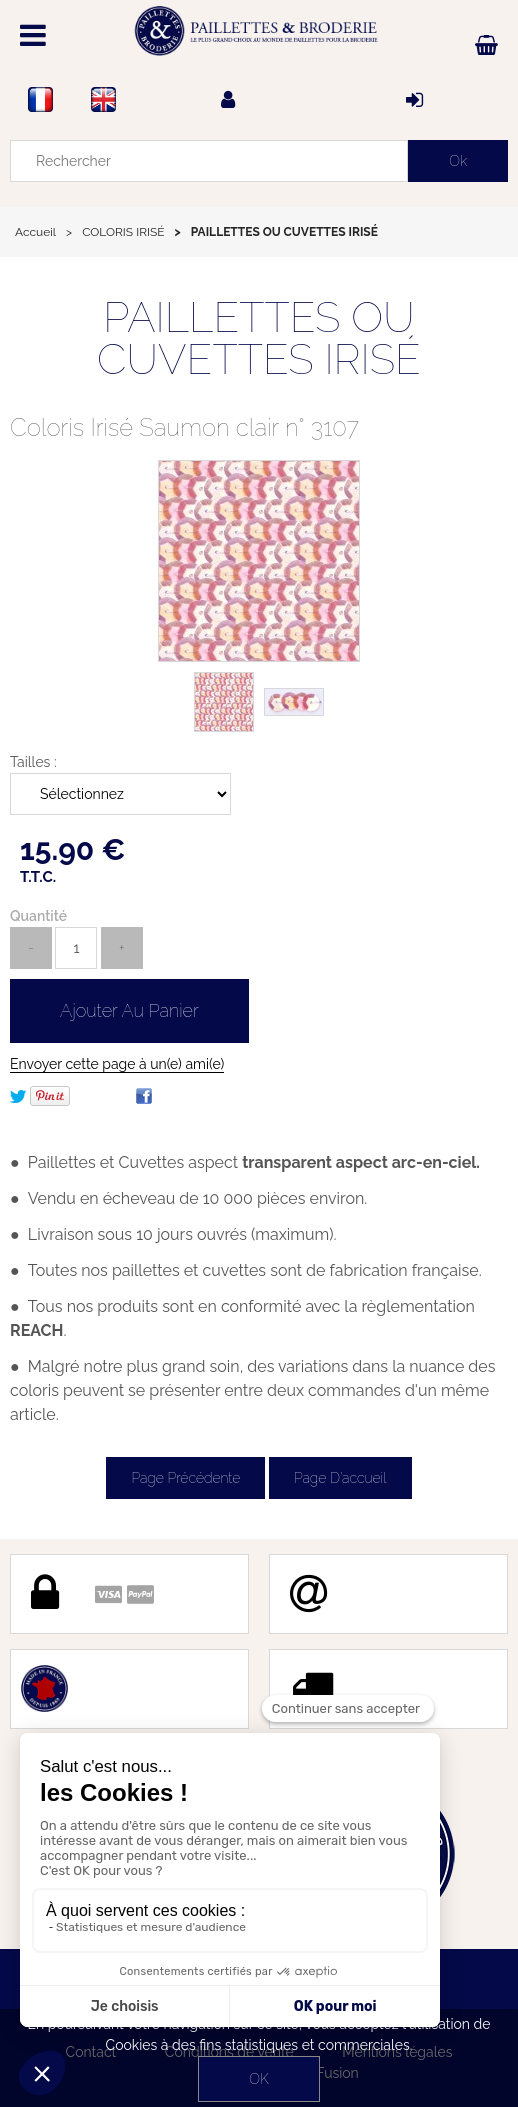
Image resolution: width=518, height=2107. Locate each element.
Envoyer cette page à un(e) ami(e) (117, 1064)
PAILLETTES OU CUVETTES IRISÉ (259, 338)
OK (258, 2079)
